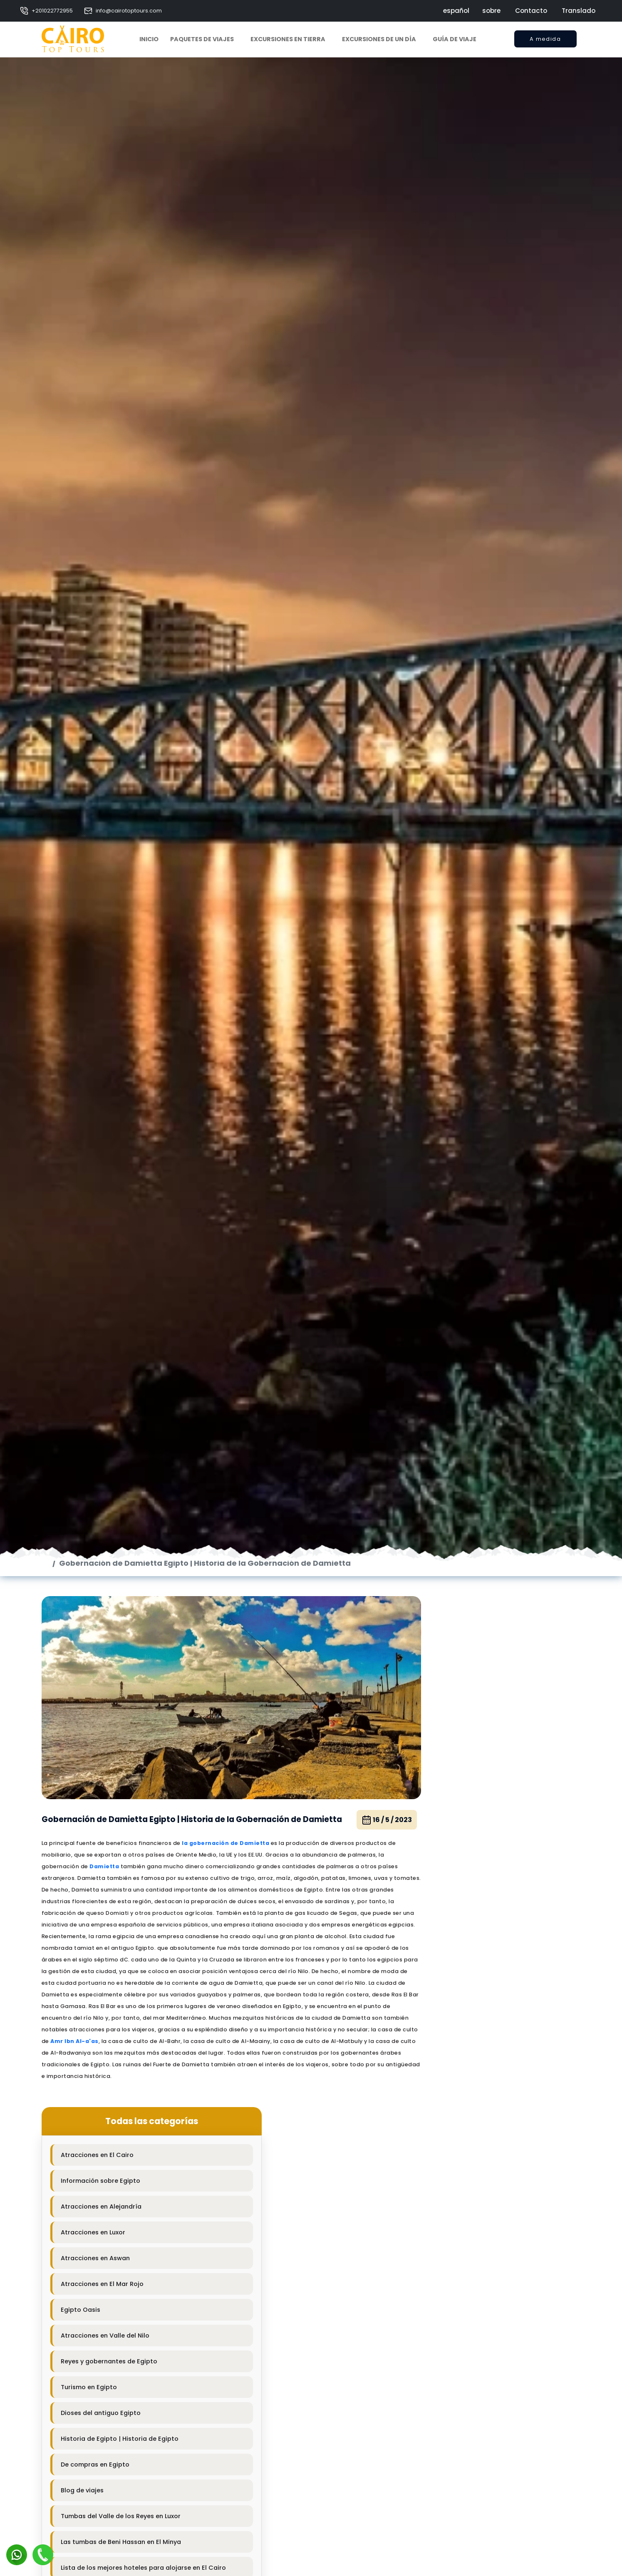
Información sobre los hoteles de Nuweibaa (494, 2492)
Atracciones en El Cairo (463, 1863)
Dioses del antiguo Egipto (467, 2121)
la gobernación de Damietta (226, 2078)
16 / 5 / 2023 (351, 2050)
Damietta (105, 2101)
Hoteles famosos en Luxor (466, 2337)
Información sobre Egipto (466, 1889)
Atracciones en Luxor (459, 1940)
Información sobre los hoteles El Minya (487, 2544)
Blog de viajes (448, 2198)
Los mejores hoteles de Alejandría (479, 2312)
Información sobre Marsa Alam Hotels (486, 2441)
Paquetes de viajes (202, 39)
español (456, 10)
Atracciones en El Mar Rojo (468, 1992)
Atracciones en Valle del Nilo (471, 2044)
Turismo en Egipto (455, 2095)
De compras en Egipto (461, 2173)
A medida (545, 41)
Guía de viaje (454, 39)
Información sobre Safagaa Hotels (481, 2570)
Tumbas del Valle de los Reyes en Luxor (487, 2224)
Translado (578, 10)
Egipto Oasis (446, 2018)
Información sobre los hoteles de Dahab (489, 2466)
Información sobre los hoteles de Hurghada (494, 2415)
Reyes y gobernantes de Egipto (475, 2069)
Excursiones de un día (379, 39)
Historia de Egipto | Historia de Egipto (486, 2147)
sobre (491, 10)
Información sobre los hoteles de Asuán (488, 2363)
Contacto (531, 10)
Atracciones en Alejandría (467, 1915)
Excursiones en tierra (287, 39)
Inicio (149, 39)
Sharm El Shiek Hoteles (462, 2389)
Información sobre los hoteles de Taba (487, 2518)
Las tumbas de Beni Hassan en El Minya (487, 2250)
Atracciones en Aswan (461, 1966)
